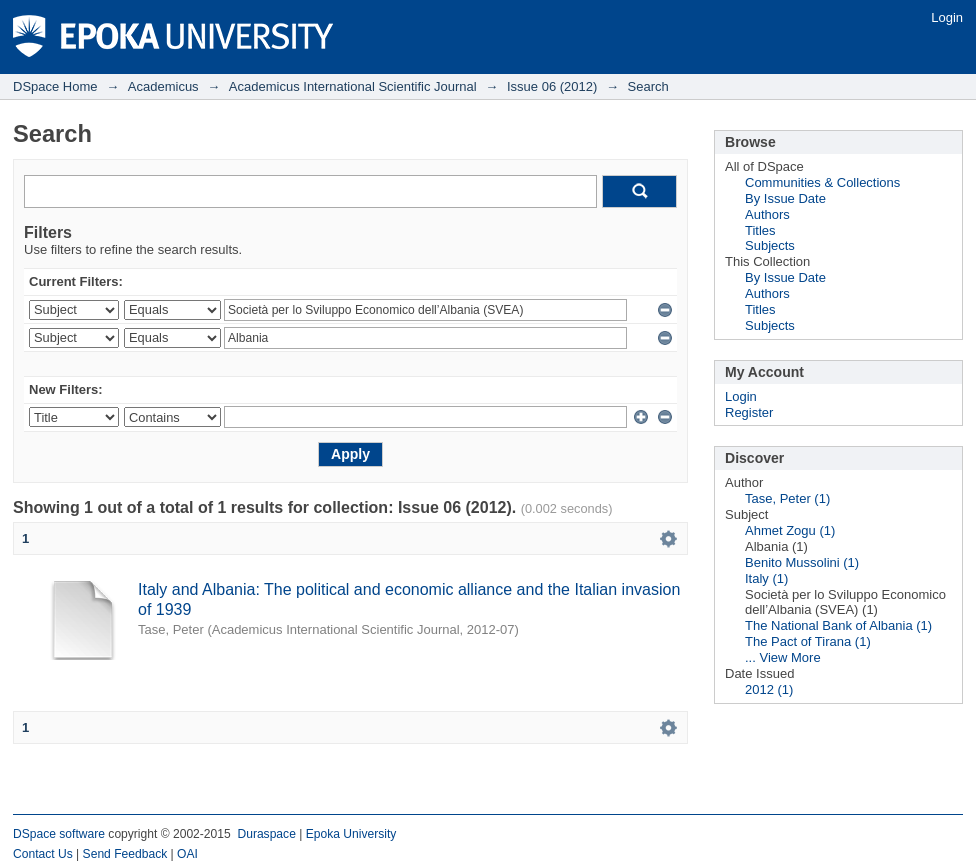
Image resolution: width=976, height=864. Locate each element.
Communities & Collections (822, 182)
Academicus (163, 86)
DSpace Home (55, 86)
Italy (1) (766, 578)
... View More (783, 657)
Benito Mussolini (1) (802, 562)
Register (749, 412)
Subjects (770, 245)
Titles (760, 230)
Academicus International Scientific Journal (353, 86)
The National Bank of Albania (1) (838, 625)
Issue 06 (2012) (552, 86)
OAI (187, 854)
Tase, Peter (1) (787, 498)
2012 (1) (769, 689)
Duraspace (266, 834)
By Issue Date (785, 198)
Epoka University (351, 834)
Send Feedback (125, 854)
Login (947, 17)
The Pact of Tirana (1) (808, 641)
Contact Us (43, 854)
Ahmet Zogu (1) (790, 530)
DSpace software (59, 834)
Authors (767, 214)
